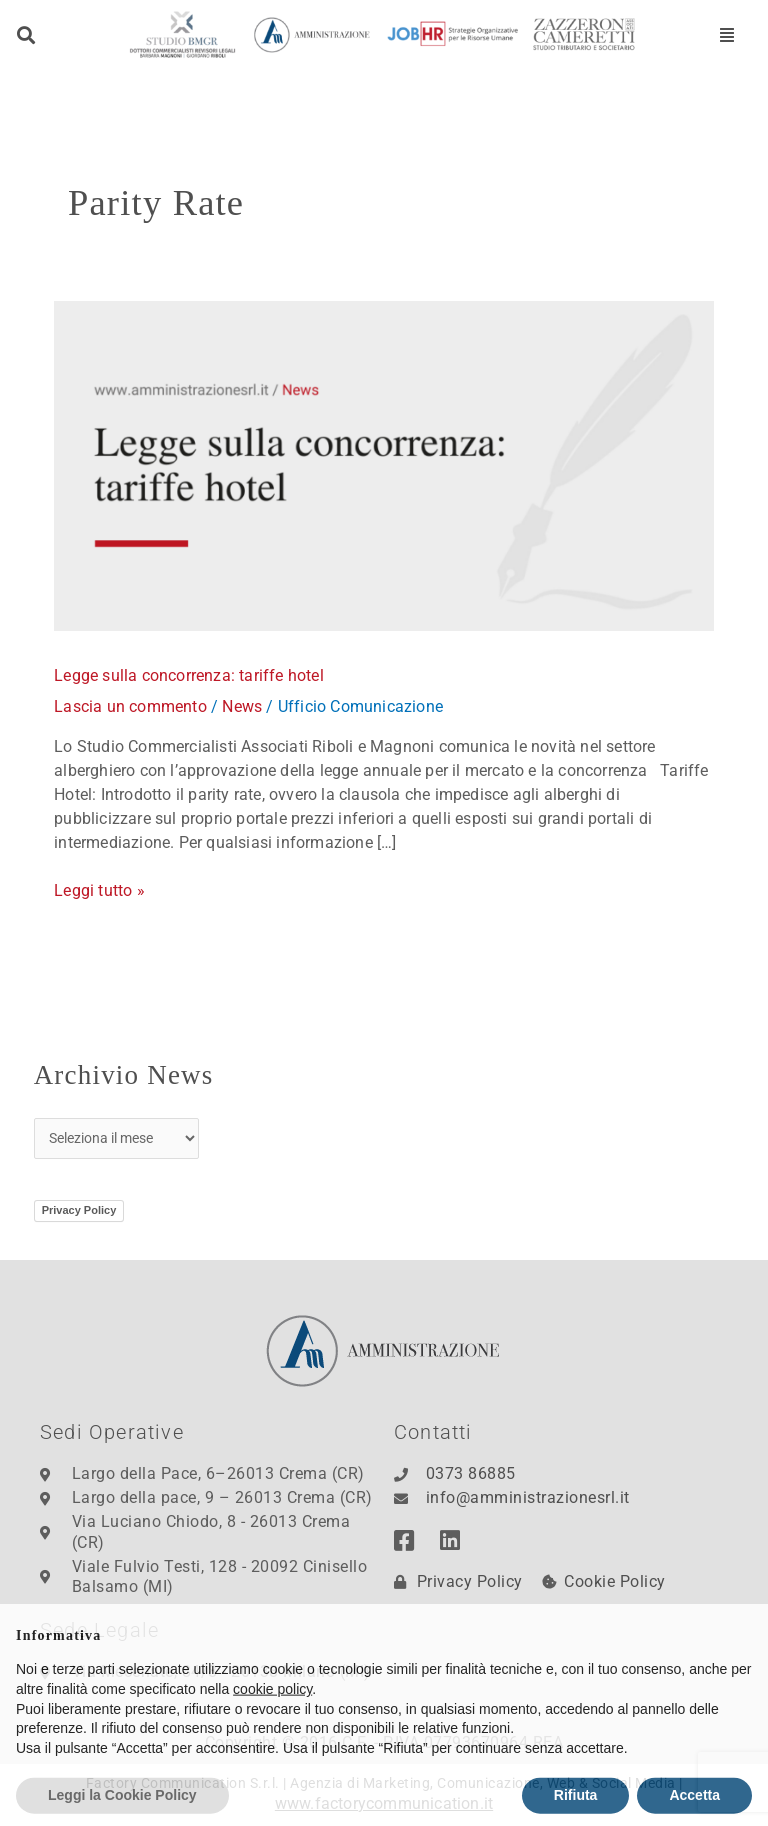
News (242, 706)
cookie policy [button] (272, 1728)
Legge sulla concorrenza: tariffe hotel (189, 675)
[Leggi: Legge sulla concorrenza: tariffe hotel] (384, 464)
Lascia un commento (130, 706)
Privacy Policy (79, 1210)
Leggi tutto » (99, 889)
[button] (26, 34)
